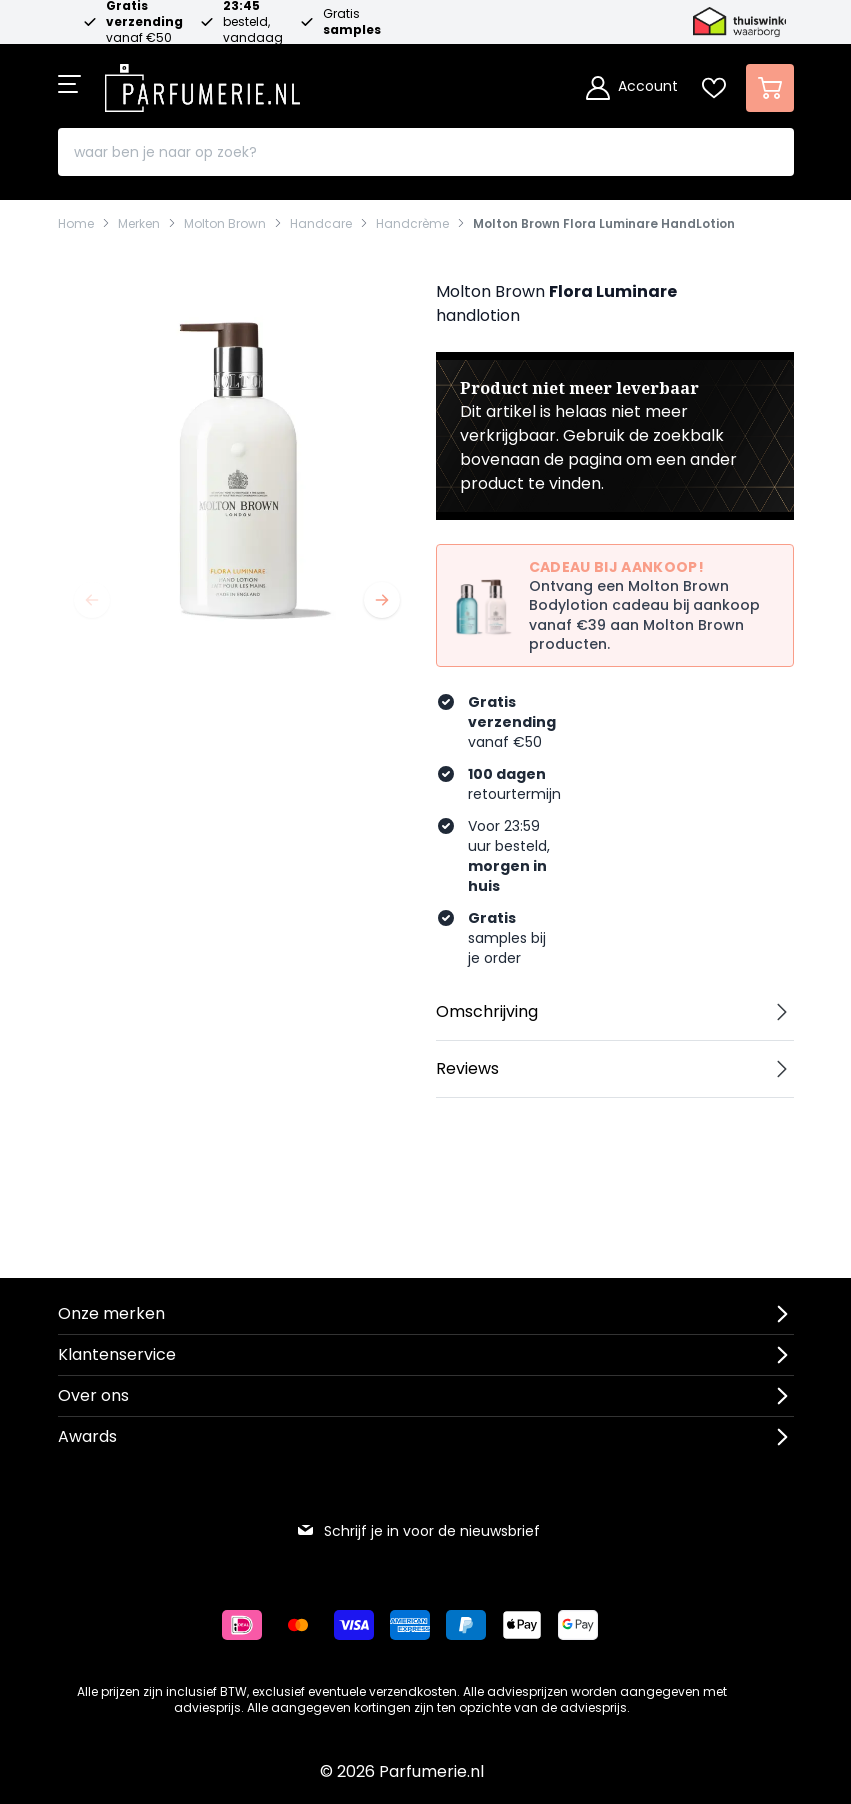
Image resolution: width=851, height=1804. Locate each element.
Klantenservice (117, 1354)
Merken (139, 224)
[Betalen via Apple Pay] (530, 1625)
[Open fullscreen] (237, 455)
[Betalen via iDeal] (250, 1625)
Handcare (321, 224)
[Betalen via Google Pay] (586, 1625)
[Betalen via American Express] (418, 1625)
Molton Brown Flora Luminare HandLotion (604, 224)
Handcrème (412, 224)
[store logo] (203, 82)
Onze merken (111, 1313)
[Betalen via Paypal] (474, 1625)
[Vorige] (92, 600)
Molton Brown (225, 224)
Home (76, 224)
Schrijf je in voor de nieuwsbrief (418, 1531)
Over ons (93, 1395)
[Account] (632, 88)
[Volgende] (382, 600)
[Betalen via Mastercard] (306, 1625)
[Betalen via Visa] (362, 1625)
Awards (87, 1436)
